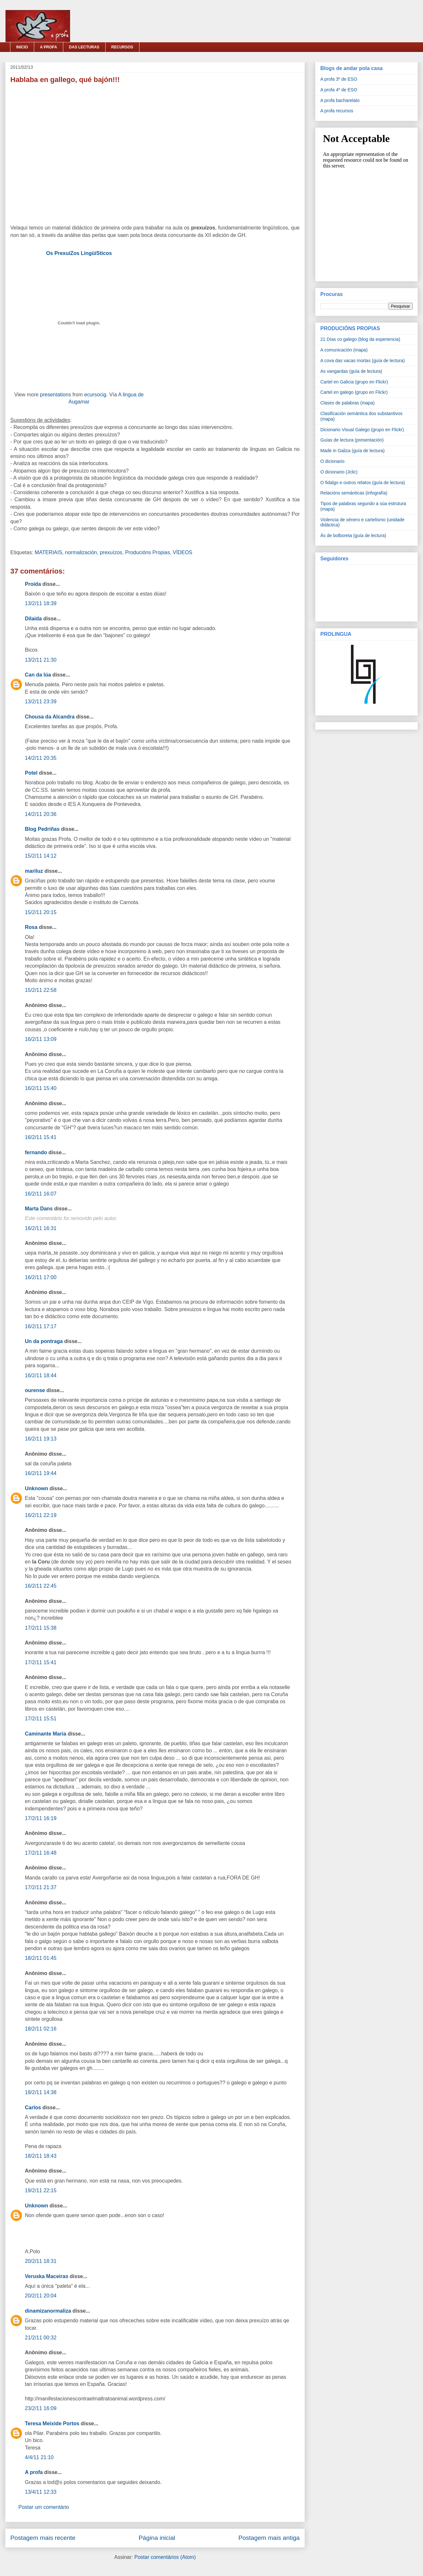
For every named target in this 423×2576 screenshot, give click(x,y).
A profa (34, 2472)
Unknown (36, 1488)
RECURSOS (122, 47)
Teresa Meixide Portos (52, 2423)
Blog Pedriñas (42, 829)
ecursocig (95, 394)
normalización (81, 552)
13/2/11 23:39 (41, 701)
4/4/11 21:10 (39, 2457)
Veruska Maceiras (46, 2276)
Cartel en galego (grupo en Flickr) (354, 392)
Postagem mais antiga (269, 2537)
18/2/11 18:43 (41, 2156)
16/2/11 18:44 (41, 1375)
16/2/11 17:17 (41, 1326)
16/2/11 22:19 (41, 1515)
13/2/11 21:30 (41, 660)
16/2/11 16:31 (41, 1228)
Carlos (33, 2107)
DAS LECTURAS (84, 47)
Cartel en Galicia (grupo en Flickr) (354, 381)
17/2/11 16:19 (41, 1818)
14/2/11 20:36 (41, 814)
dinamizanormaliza (48, 2311)
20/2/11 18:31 (41, 2261)
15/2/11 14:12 (41, 856)
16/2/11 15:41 (41, 1137)
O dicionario (332, 461)
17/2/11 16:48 (41, 1853)
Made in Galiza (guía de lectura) (352, 450)
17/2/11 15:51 (41, 1718)
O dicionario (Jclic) (338, 471)
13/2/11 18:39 (41, 603)
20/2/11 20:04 (41, 2295)
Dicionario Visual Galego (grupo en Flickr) (362, 429)
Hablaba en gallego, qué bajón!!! (65, 80)
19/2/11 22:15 (41, 2190)
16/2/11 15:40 (41, 1088)
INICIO (22, 47)
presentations (55, 394)
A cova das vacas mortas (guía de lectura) (362, 360)
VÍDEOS (182, 552)
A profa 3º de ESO (338, 79)
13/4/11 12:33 (41, 2492)
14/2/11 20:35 (41, 758)
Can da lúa (38, 674)
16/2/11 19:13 (41, 1438)
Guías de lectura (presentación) (352, 440)
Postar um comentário (43, 2507)
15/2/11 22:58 (41, 990)
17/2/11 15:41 (41, 1662)
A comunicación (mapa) (343, 349)
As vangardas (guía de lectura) (351, 371)
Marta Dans (39, 1208)
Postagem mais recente (43, 2537)
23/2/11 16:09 (41, 2408)
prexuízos (111, 552)
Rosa (31, 927)
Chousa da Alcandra (50, 716)
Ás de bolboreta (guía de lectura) (353, 535)
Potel (31, 773)
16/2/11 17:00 (41, 1277)
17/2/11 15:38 (41, 1628)
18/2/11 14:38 (41, 2092)
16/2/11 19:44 (41, 1473)
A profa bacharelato (339, 100)
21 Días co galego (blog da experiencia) (360, 339)
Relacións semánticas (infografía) (353, 492)
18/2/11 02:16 (41, 2028)
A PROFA (48, 47)
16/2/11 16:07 (41, 1193)
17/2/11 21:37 (41, 1887)
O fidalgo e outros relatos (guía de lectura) (362, 482)
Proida (33, 584)
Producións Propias (147, 552)
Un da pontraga (44, 1341)
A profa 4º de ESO (338, 89)
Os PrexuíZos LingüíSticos (79, 253)
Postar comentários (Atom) (165, 2557)
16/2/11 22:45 (41, 1586)
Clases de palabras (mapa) (347, 402)
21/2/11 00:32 (41, 2337)
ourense (35, 1390)
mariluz (34, 871)
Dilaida (33, 618)
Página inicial (157, 2537)
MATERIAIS (48, 552)
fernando (36, 1152)
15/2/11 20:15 (41, 912)
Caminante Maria (45, 1733)
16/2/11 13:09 (41, 1039)
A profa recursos (336, 110)
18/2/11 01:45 (41, 1958)
